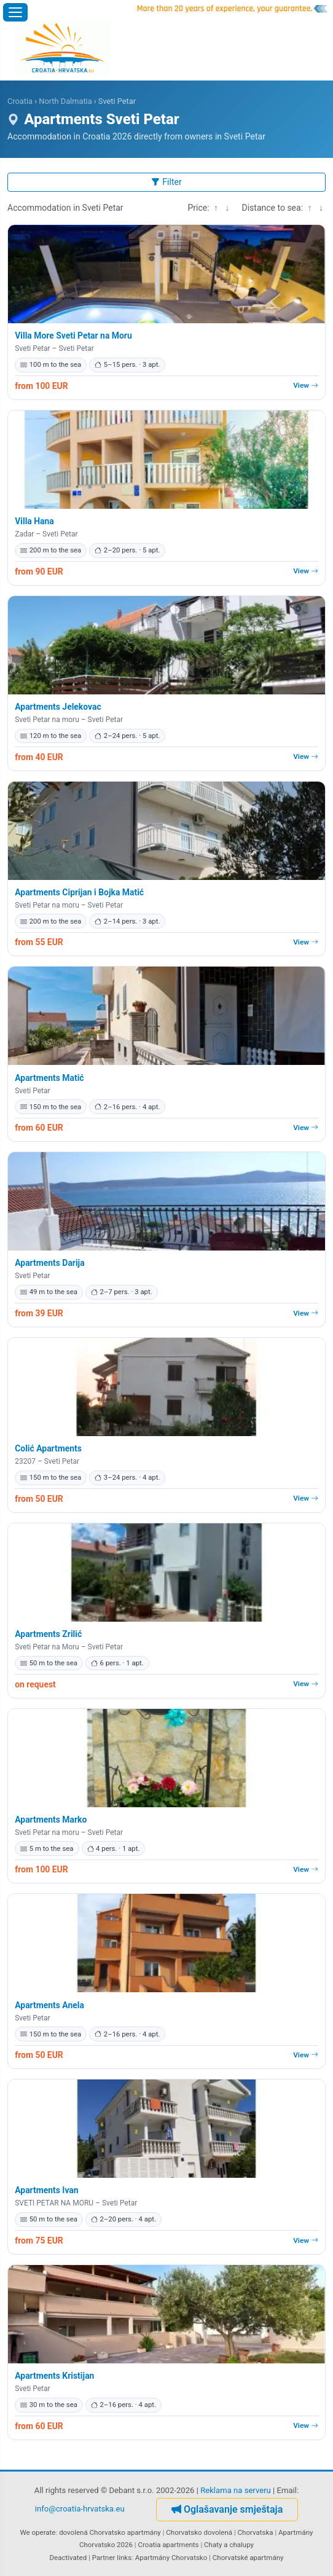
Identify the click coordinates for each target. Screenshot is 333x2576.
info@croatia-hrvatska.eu (80, 2508)
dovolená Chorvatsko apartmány (110, 2532)
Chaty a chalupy (229, 2544)
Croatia (20, 101)
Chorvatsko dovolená (199, 2532)
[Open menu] (15, 12)
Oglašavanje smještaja (227, 2509)
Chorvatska (255, 2532)
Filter (166, 182)
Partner (104, 2557)
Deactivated (68, 2557)
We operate (38, 2532)
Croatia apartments (168, 2544)
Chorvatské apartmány (248, 2557)
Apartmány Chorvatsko (171, 2557)
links (124, 2557)
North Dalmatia (65, 101)
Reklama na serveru (235, 2490)
